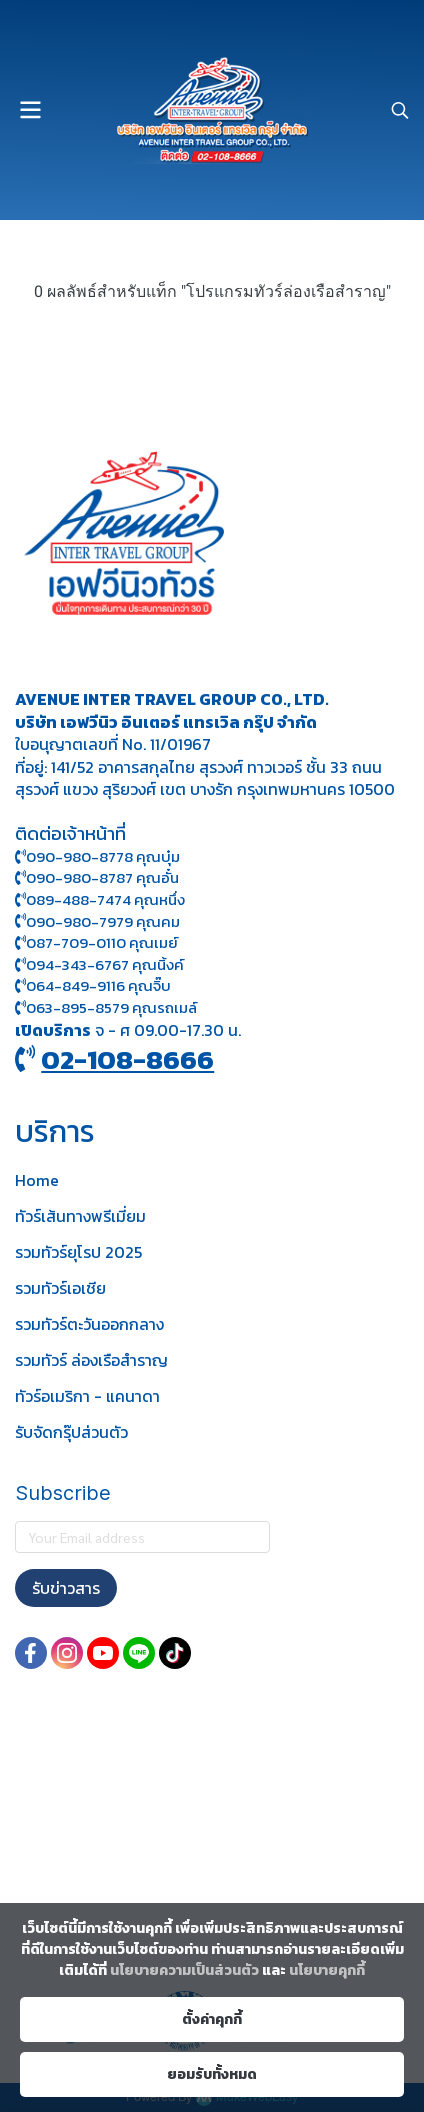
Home (37, 1180)
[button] (400, 110)
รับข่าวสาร (66, 1588)
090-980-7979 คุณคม (103, 921)
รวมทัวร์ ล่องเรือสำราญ (91, 1360)
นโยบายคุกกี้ (327, 1970)
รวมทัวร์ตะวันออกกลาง (89, 1324)
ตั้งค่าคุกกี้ (212, 2019)
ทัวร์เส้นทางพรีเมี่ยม (80, 1216)
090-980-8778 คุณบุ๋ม (97, 856)
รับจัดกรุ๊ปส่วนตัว (71, 1432)
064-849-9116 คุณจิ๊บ (93, 985)
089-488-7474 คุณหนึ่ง (100, 899)
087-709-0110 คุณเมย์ (102, 942)
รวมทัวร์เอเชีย (60, 1288)
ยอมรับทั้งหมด (212, 2074)
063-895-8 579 (77, 1007)
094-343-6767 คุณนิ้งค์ (99, 964)
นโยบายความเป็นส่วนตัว (184, 1970)
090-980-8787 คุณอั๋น (102, 877)
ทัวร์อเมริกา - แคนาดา (87, 1396)
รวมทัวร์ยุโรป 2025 (78, 1252)
